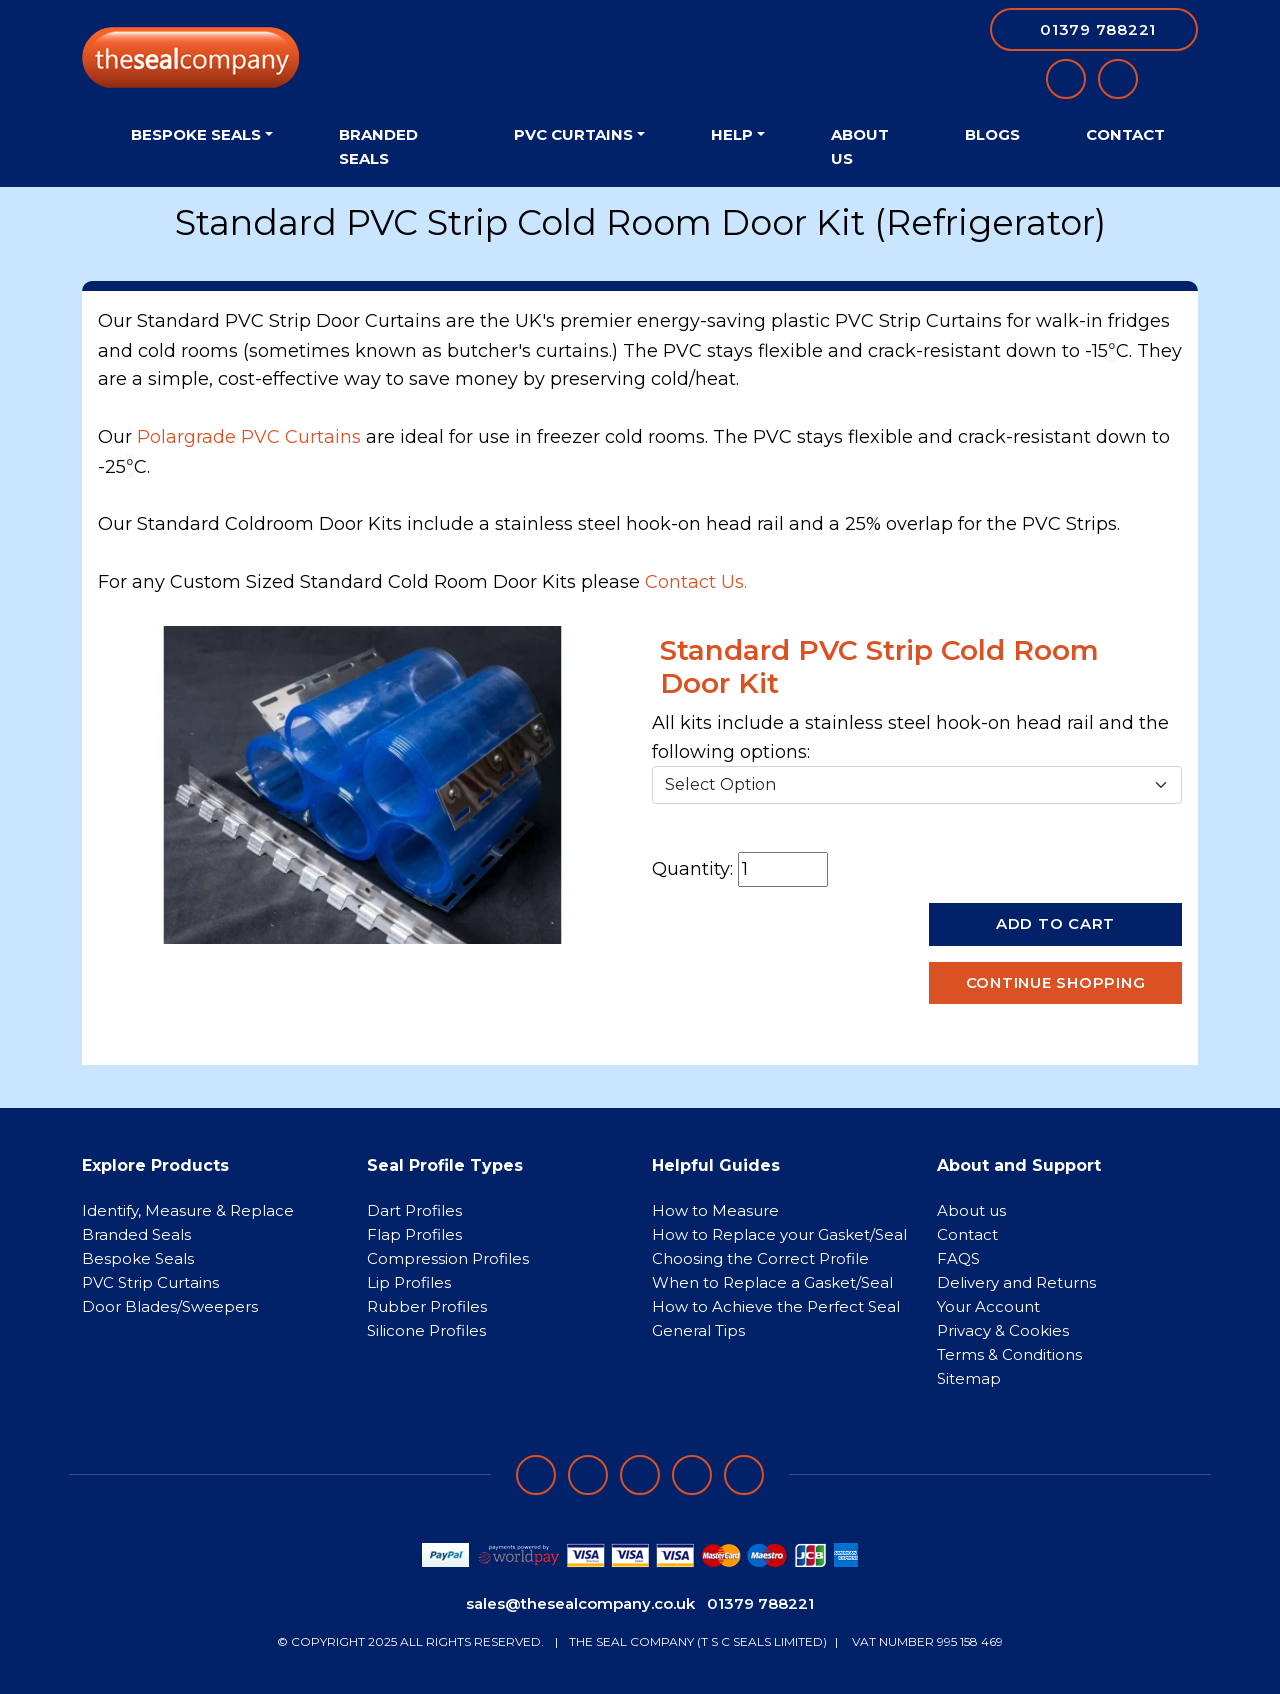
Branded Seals (378, 146)
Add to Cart (1055, 923)
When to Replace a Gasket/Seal (772, 1282)
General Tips (698, 1330)
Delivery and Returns (1016, 1282)
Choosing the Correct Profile (760, 1258)
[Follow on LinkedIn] (588, 1475)
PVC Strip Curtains (150, 1282)
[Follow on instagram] (640, 1475)
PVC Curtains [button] (573, 134)
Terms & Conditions (1009, 1354)
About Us (860, 146)
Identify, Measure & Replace (188, 1210)
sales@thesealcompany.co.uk (580, 1603)
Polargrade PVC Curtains (249, 437)
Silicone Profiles (426, 1330)
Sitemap (969, 1378)
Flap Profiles (414, 1234)
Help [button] (732, 134)
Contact (1125, 134)
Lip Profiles (409, 1282)
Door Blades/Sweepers (170, 1306)
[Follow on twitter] (692, 1475)
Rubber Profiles (427, 1306)
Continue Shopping (1056, 982)
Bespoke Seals (138, 1258)
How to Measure (715, 1210)
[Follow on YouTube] (744, 1475)
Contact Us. (696, 582)
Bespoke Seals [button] (196, 134)
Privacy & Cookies (1003, 1330)
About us (971, 1210)
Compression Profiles (448, 1258)
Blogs (992, 134)
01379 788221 (760, 1603)
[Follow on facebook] (536, 1475)
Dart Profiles (414, 1210)
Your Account (988, 1306)
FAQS (958, 1258)
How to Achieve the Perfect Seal (776, 1306)
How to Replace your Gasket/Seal (779, 1234)
